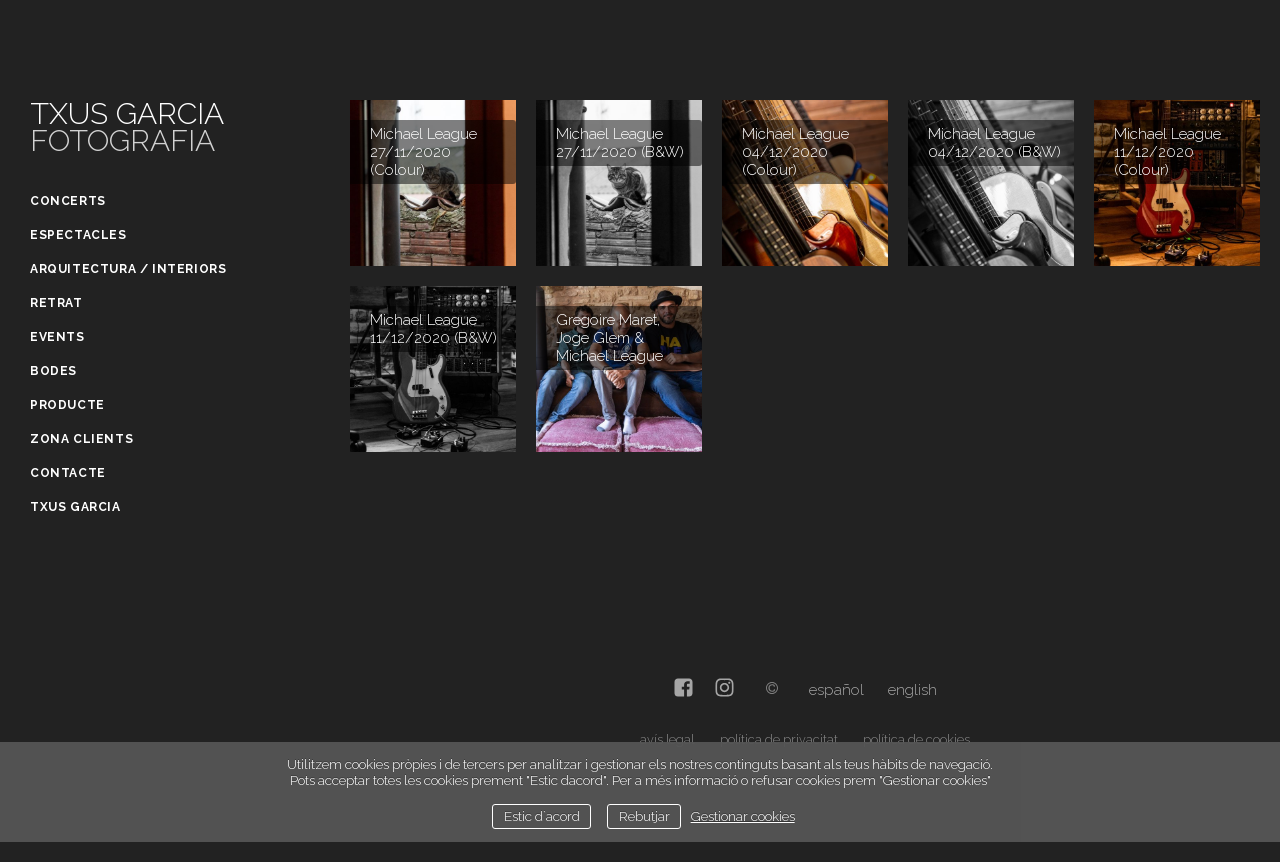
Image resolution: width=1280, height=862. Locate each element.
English (912, 690)
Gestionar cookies (743, 816)
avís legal (667, 739)
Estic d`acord (542, 816)
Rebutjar (644, 816)
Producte (67, 405)
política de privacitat (779, 739)
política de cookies (916, 739)
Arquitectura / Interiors (128, 269)
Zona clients (81, 439)
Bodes (53, 371)
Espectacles (78, 235)
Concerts (68, 201)
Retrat (56, 303)
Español (836, 690)
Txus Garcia (75, 507)
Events (57, 337)
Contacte (68, 473)
